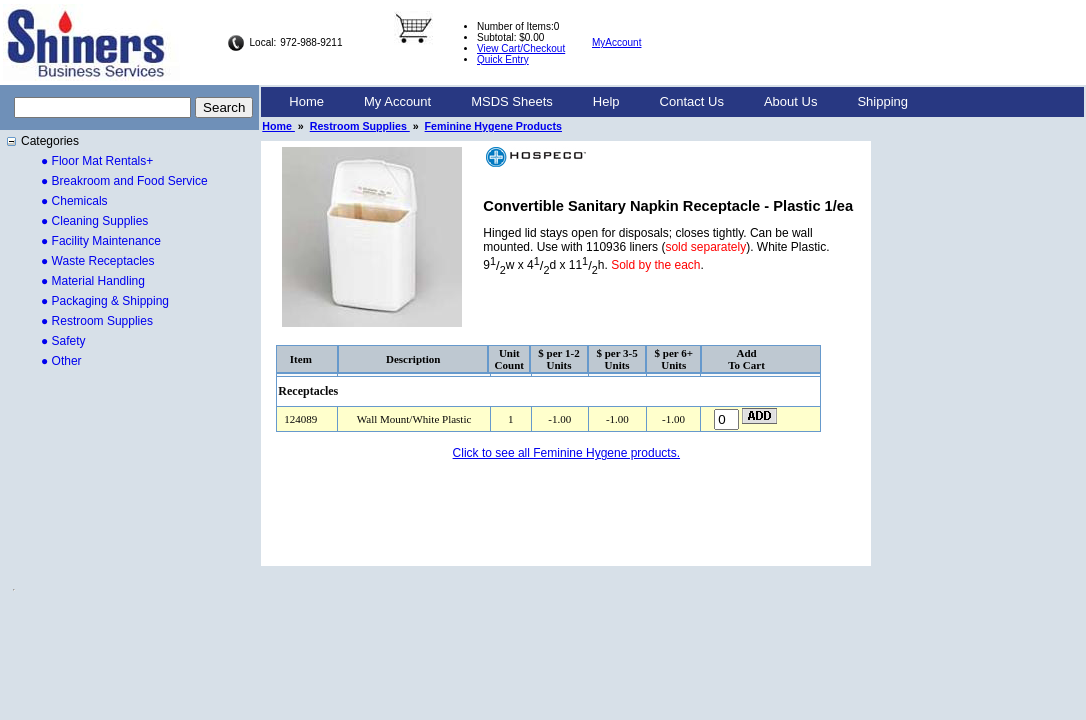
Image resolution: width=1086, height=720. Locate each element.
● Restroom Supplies (97, 321)
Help (606, 101)
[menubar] (598, 102)
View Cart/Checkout (521, 48)
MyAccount (616, 42)
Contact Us (692, 101)
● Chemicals (74, 201)
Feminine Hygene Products (493, 126)
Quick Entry (503, 59)
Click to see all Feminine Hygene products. (566, 453)
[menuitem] (306, 102)
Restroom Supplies (360, 126)
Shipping (882, 101)
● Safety (63, 341)
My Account (397, 101)
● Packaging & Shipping (105, 301)
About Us (790, 101)
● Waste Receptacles (98, 261)
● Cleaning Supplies (94, 221)
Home (306, 101)
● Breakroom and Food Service (124, 181)
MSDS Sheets (512, 101)
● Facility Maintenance (101, 241)
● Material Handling (93, 281)
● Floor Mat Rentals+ (97, 161)
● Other (61, 361)
